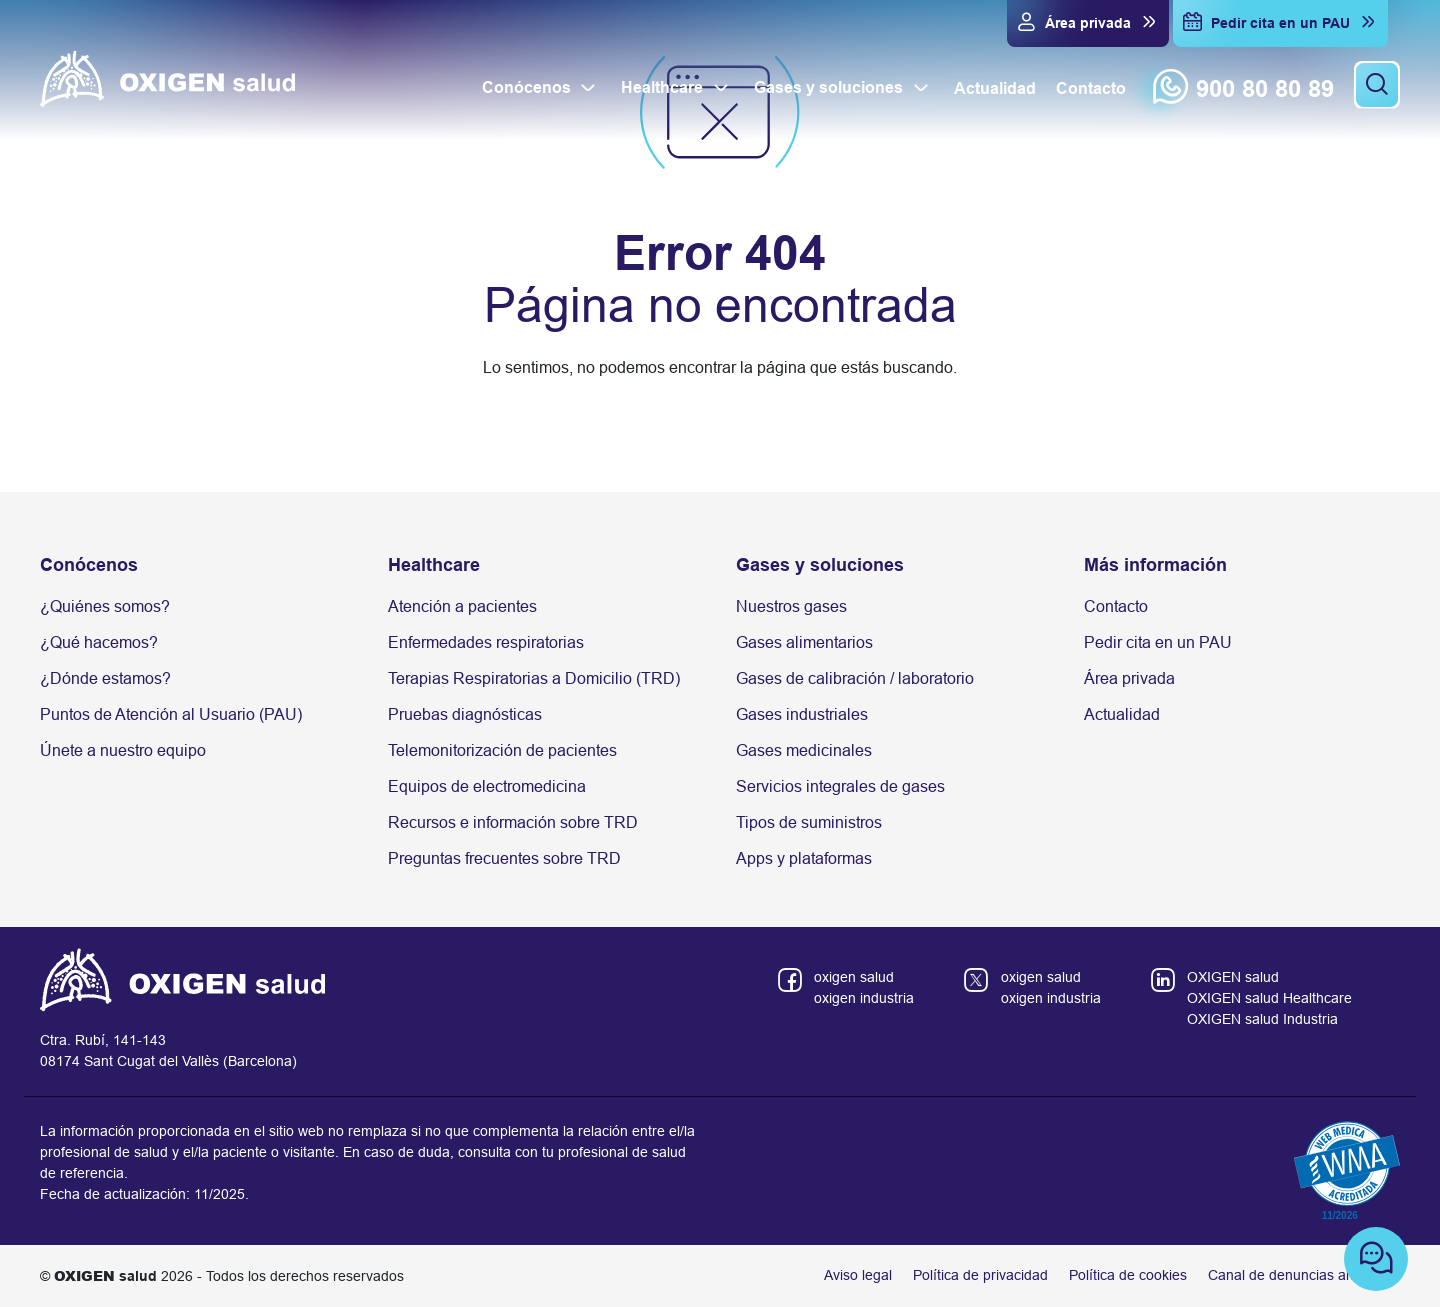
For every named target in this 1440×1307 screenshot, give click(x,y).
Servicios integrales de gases (840, 786)
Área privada (1129, 678)
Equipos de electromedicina (487, 786)
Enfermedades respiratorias (486, 642)
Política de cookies (1128, 1275)
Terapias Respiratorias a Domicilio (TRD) (534, 678)
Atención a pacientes (462, 606)
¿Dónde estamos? (105, 678)
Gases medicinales (804, 750)
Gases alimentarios (804, 642)
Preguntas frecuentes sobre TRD (504, 858)
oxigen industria (864, 998)
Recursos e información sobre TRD (513, 822)
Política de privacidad (980, 1275)
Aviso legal (858, 1275)
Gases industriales (802, 714)
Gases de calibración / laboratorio (855, 678)
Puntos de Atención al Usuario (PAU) (171, 714)
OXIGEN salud (1233, 977)
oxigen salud (854, 977)
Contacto (1116, 606)
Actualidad (1122, 714)
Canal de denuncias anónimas (1304, 1275)
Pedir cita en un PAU (1158, 642)
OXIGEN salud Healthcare (1269, 998)
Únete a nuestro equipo (123, 750)
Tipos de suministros (809, 822)
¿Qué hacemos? (99, 642)
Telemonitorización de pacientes (502, 750)
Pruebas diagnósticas (465, 714)
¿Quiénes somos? (105, 606)
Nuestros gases (791, 606)
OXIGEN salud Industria (1262, 1019)
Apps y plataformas (804, 858)
